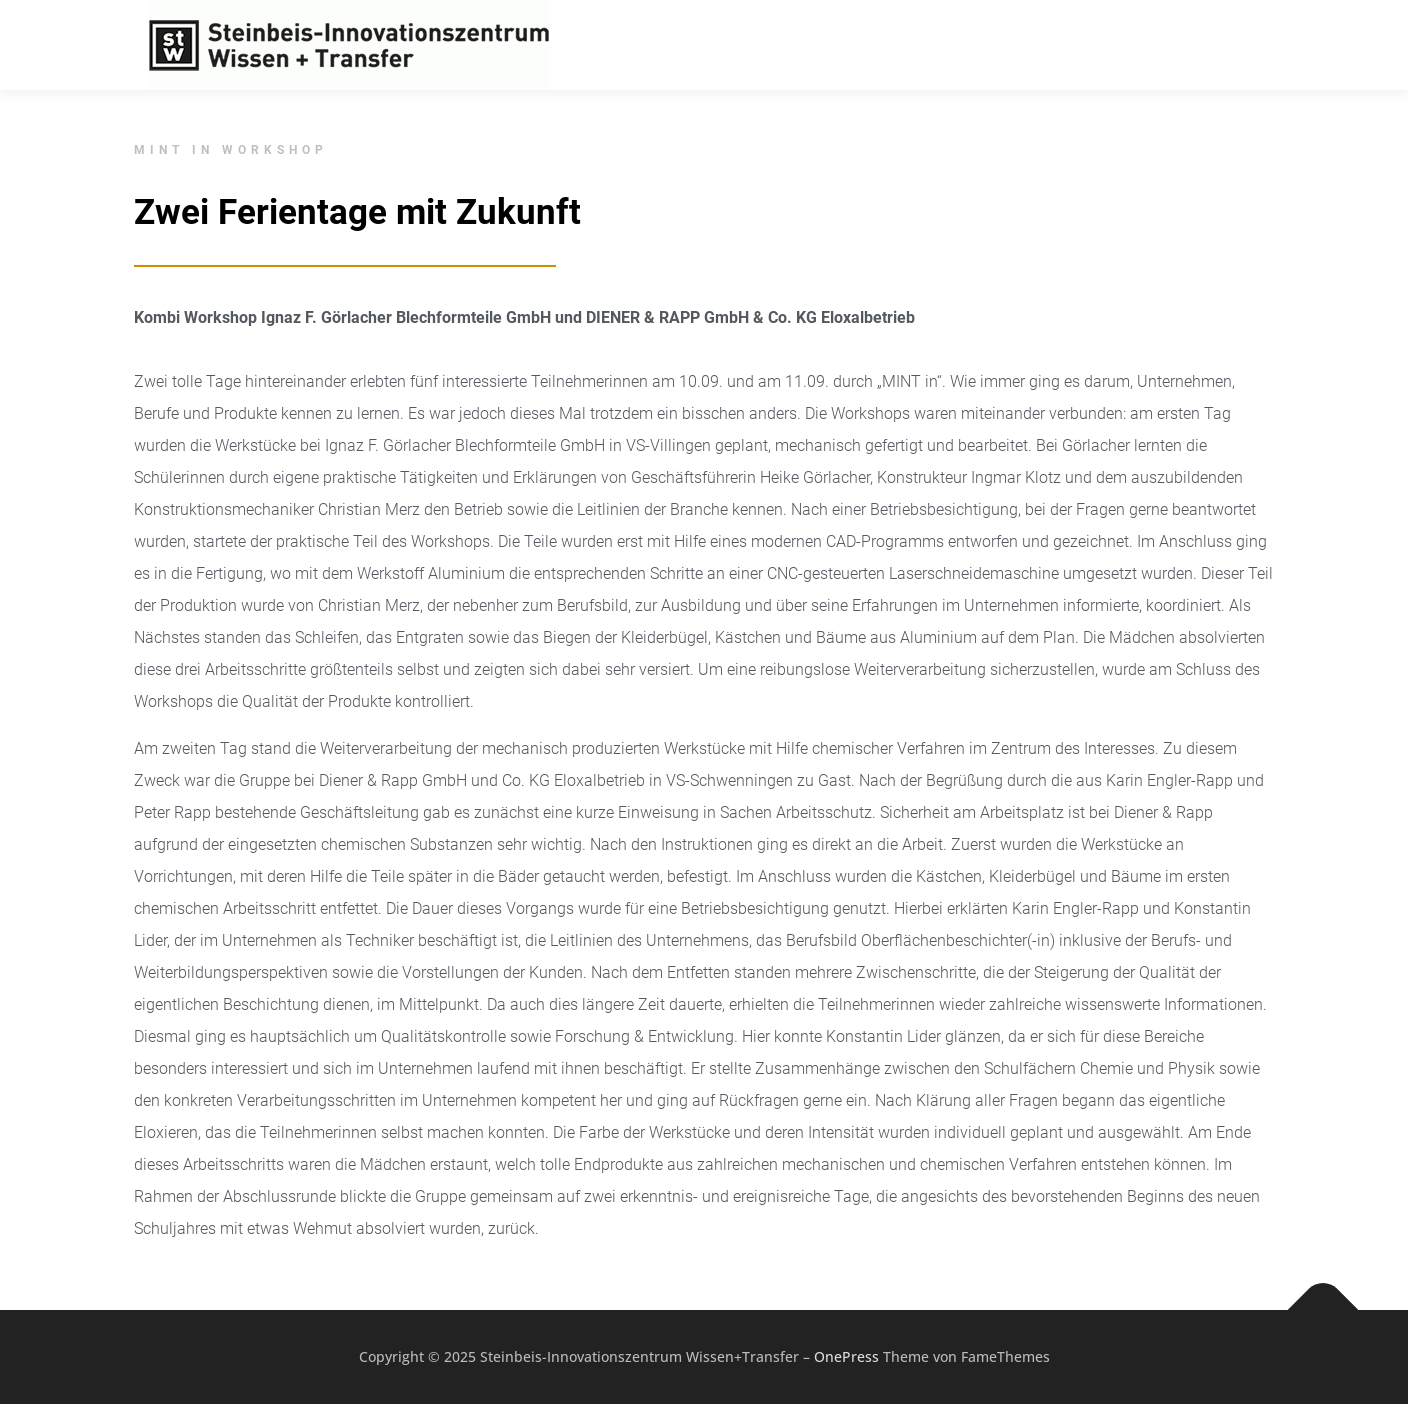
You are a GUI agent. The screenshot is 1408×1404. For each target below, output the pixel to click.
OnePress (846, 1356)
